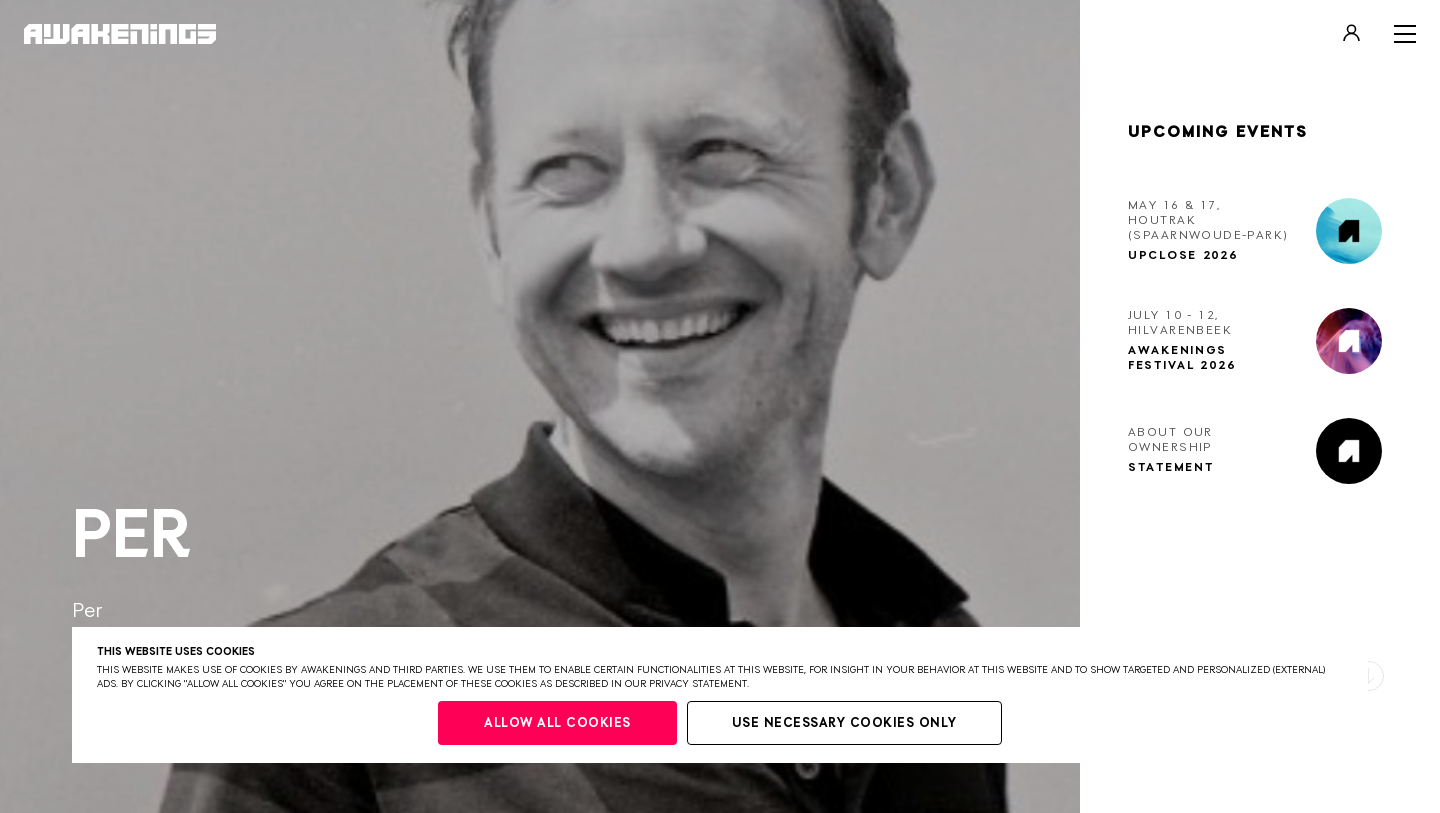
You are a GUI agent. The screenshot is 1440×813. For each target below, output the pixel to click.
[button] (1369, 676)
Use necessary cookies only (844, 723)
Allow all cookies (557, 723)
